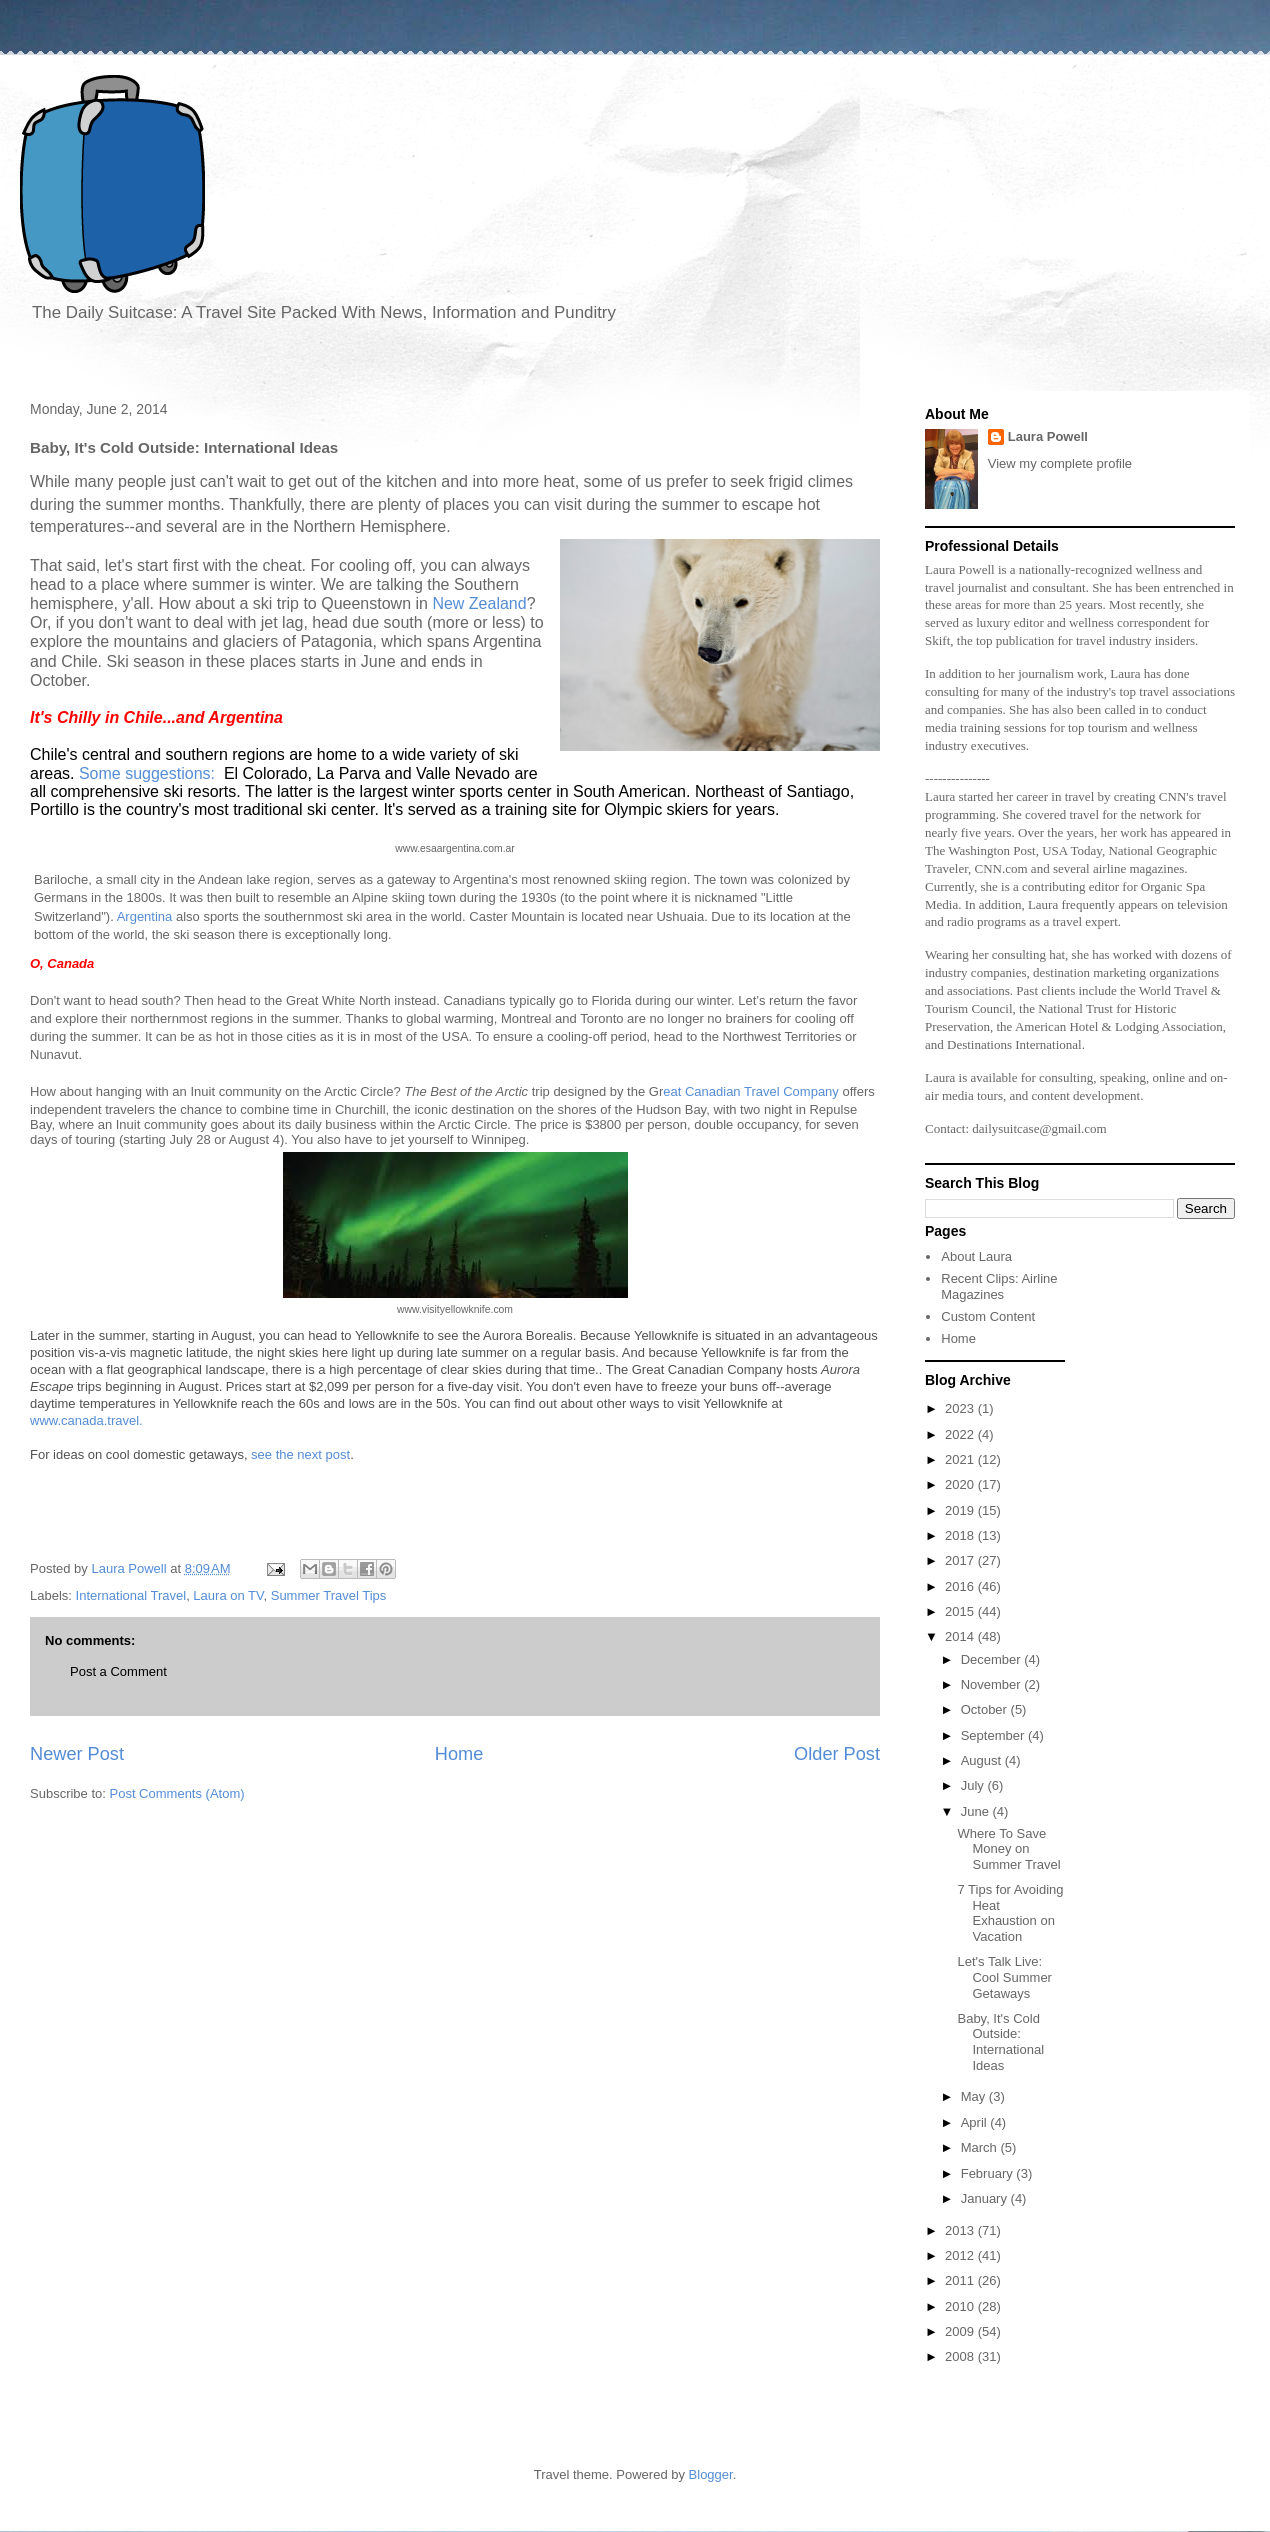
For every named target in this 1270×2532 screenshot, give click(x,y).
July (974, 1785)
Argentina (146, 916)
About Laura (976, 1256)
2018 (961, 1535)
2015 (961, 1611)
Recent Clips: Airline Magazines (999, 1286)
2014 (961, 1636)
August (983, 1760)
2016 (961, 1586)
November (993, 1684)
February (989, 2173)
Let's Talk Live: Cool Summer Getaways (1004, 1977)
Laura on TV (228, 1595)
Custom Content (988, 1316)
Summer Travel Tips (329, 1595)
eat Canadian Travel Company (751, 1091)
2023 (961, 1408)
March (981, 2147)
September (994, 1735)
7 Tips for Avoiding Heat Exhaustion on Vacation (1010, 1913)
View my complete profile (1060, 463)
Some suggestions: (147, 773)
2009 (961, 2331)
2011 (961, 2280)
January (986, 2198)
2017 (961, 1560)
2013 (961, 2230)
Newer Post (77, 1754)
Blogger (711, 2474)
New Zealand (479, 603)
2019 (961, 1510)
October (986, 1709)
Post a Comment (118, 1671)
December (993, 1659)
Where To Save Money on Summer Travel (1008, 1849)
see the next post (300, 1454)
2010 (961, 2306)
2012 (961, 2255)
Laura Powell (1048, 436)
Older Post (837, 1754)
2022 (961, 1434)
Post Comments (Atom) (177, 1793)
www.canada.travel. (86, 1420)
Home (459, 1754)
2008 (961, 2356)
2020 (961, 1484)
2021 (961, 1459)
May (975, 2096)
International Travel (131, 1595)
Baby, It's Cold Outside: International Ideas (1000, 2042)
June (977, 1811)
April (976, 2122)
